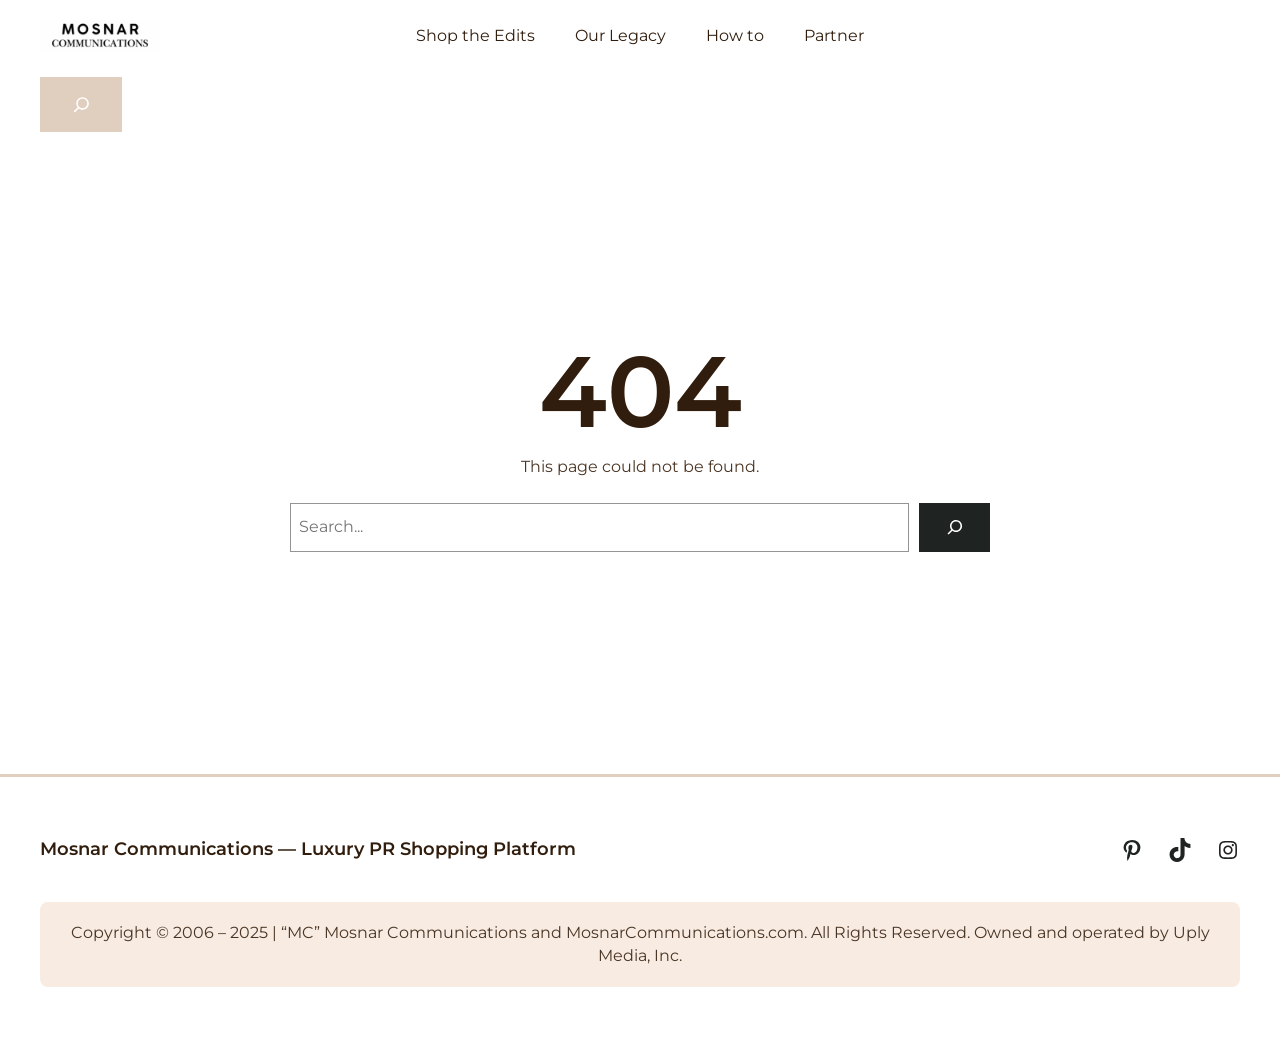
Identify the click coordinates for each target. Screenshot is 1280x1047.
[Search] (954, 527)
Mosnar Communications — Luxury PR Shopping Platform (308, 849)
